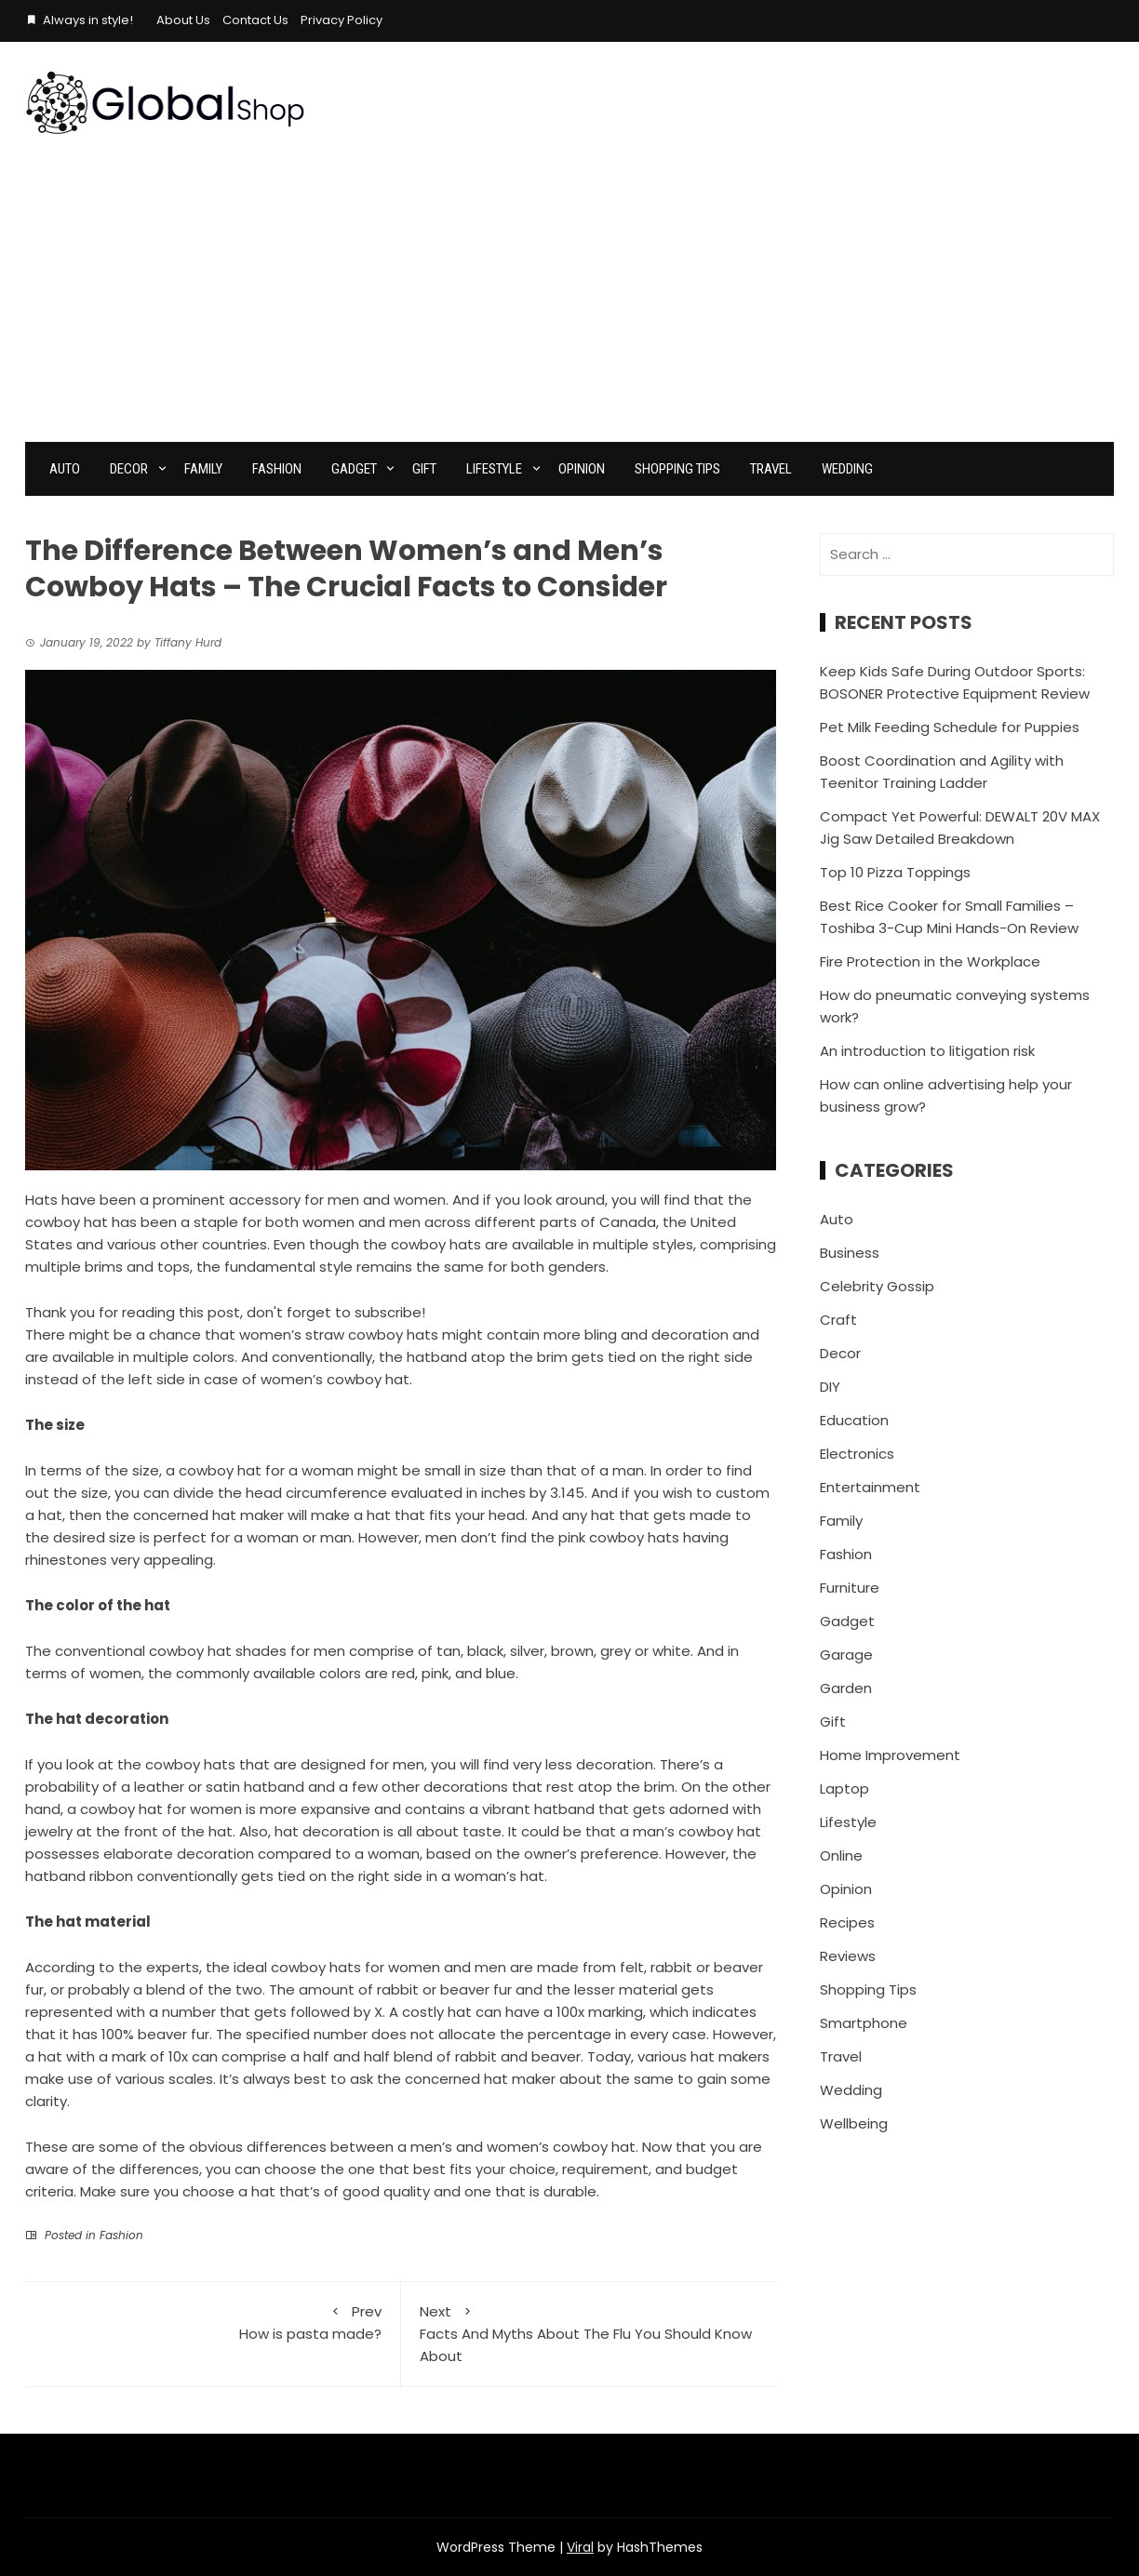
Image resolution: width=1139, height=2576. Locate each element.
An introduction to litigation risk (927, 1051)
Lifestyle (494, 468)
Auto (64, 468)
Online (841, 1855)
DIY (830, 1386)
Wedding (847, 468)
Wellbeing (854, 2123)
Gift (424, 468)
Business (849, 1252)
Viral (580, 2547)
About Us (183, 20)
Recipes (847, 1922)
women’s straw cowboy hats (338, 1334)
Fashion (277, 468)
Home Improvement (890, 1755)
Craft (838, 1319)
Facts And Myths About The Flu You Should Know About (589, 2333)
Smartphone (863, 2023)
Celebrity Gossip (877, 1286)
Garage (846, 1654)
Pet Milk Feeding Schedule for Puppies (949, 727)
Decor (129, 468)
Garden (846, 1688)
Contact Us (255, 20)
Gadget (354, 468)
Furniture (849, 1587)
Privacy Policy (341, 20)
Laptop (844, 1788)
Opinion (581, 468)
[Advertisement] (569, 302)
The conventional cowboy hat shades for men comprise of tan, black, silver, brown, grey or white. (359, 1651)
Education (854, 1420)
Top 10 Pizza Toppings (895, 872)
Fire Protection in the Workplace (930, 961)
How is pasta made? (213, 2322)
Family (203, 468)
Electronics (857, 1453)
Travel (771, 468)
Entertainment (870, 1487)
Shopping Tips (677, 468)
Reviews (848, 1956)
